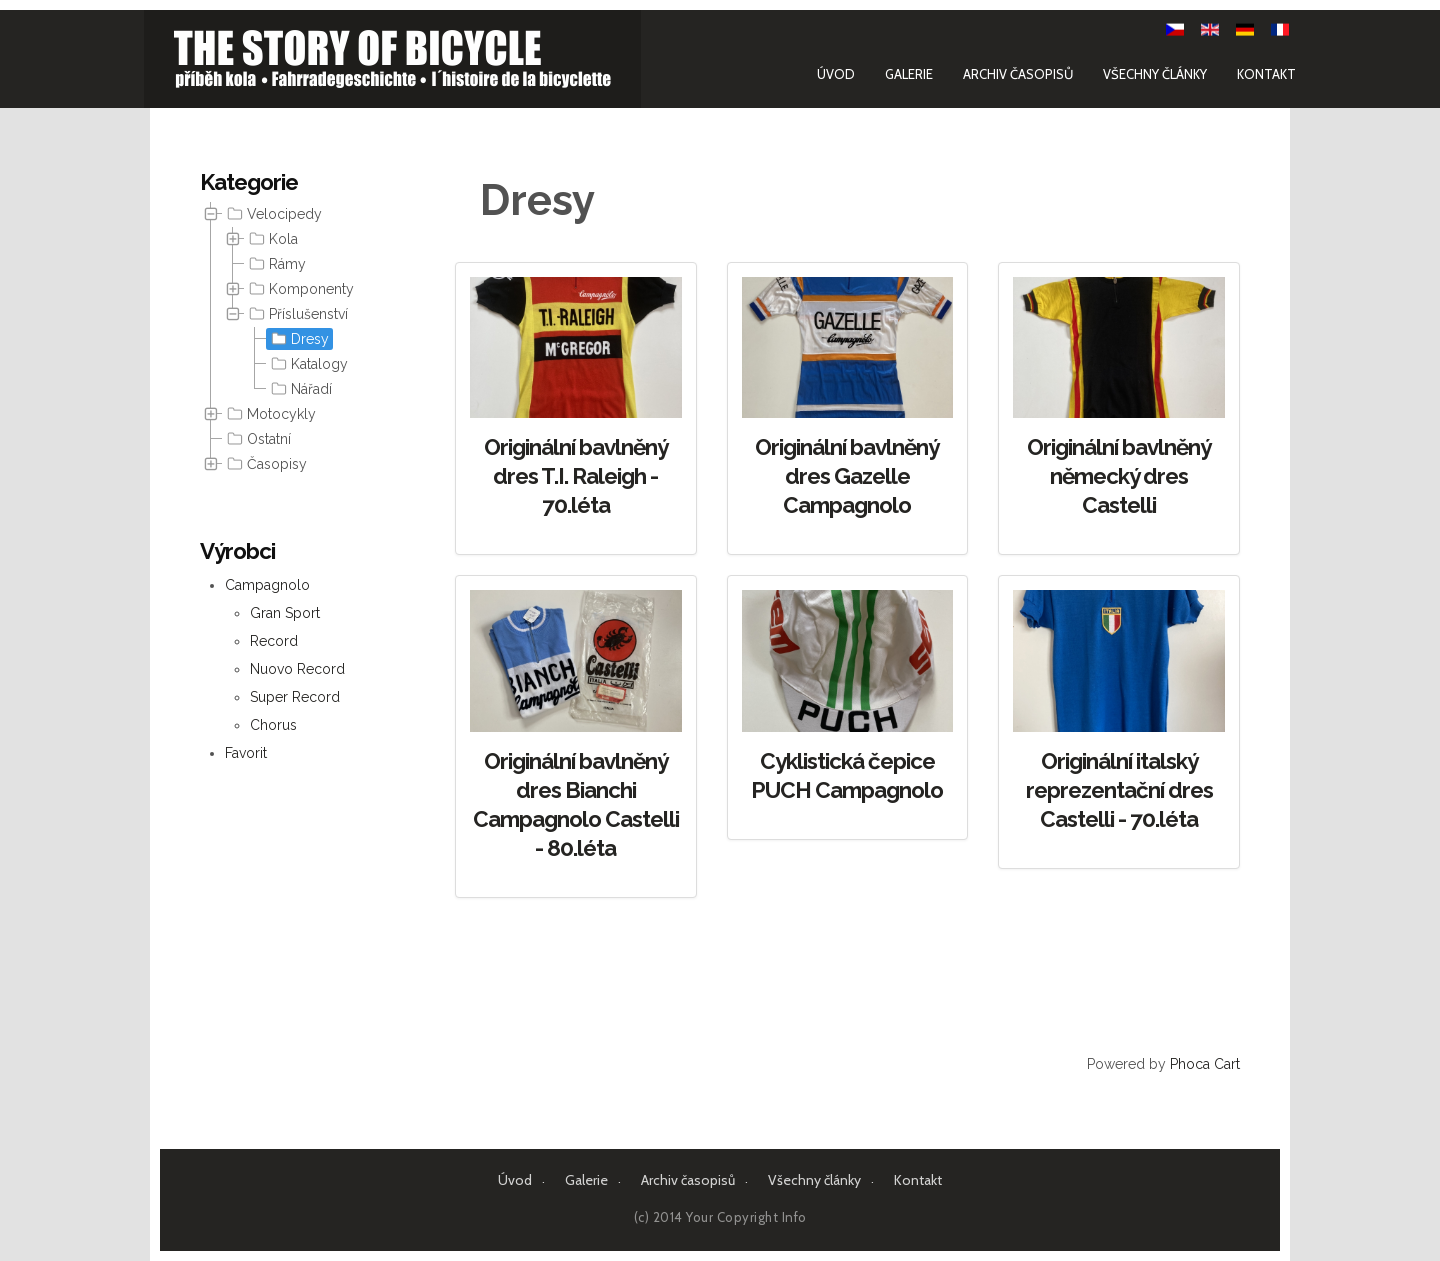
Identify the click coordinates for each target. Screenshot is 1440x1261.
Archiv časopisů (1012, 73)
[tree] (300, 339)
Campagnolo (267, 585)
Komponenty (299, 289)
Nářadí (299, 389)
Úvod (830, 73)
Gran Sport (285, 613)
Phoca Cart (1205, 1064)
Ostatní (257, 439)
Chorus (273, 725)
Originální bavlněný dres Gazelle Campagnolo (847, 476)
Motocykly (269, 414)
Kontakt (1260, 73)
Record (274, 641)
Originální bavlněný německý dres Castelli (1119, 476)
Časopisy (265, 464)
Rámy (275, 264)
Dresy (298, 339)
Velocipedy (272, 214)
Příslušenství (296, 314)
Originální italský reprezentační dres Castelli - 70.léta (1119, 790)
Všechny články (1149, 73)
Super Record (295, 697)
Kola (271, 239)
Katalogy (307, 364)
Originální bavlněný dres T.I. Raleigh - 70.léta (576, 476)
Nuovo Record (297, 669)
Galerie (903, 73)
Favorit (246, 753)
